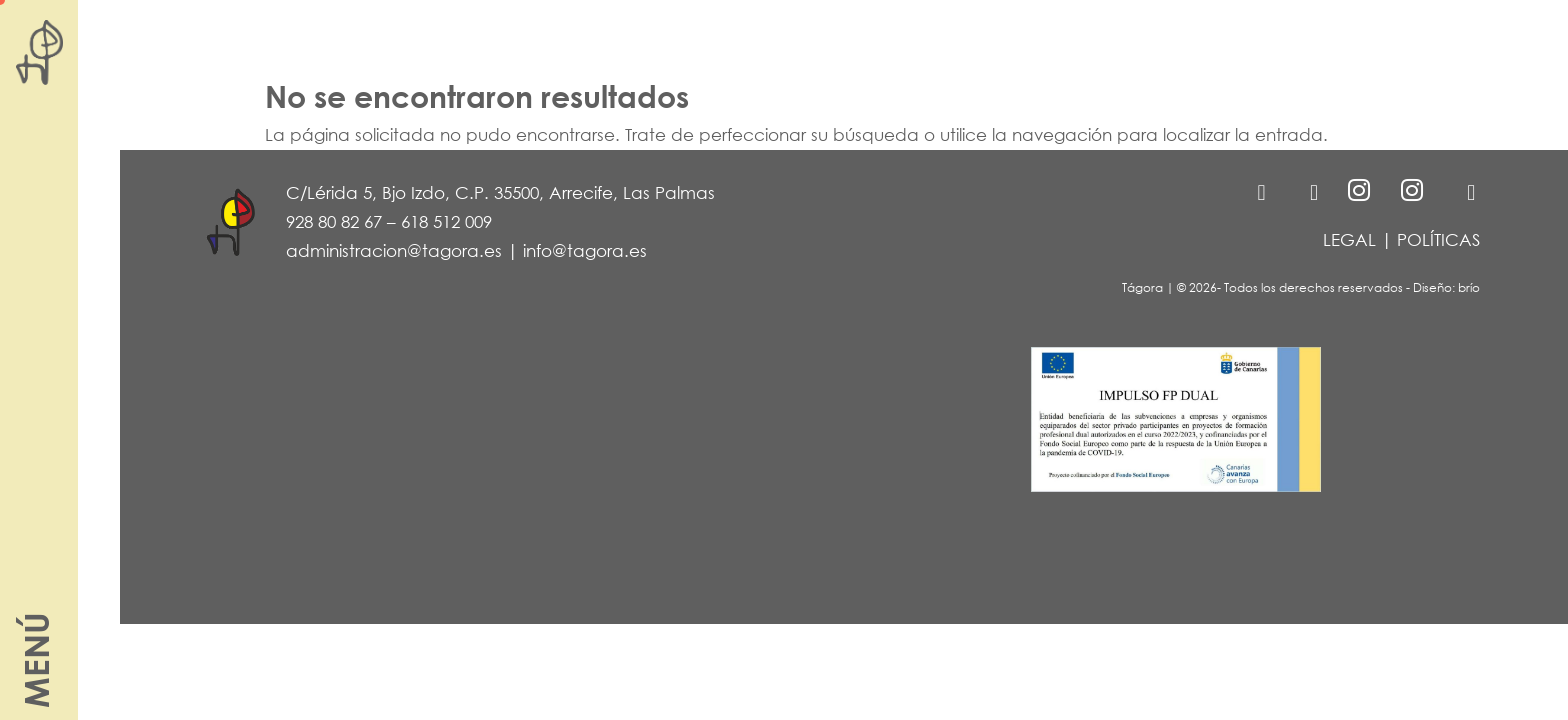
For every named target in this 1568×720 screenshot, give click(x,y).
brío (1469, 287)
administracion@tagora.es (394, 250)
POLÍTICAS (1438, 239)
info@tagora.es (585, 250)
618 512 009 (446, 221)
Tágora (1142, 287)
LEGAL (1349, 239)
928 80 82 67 (334, 221)
